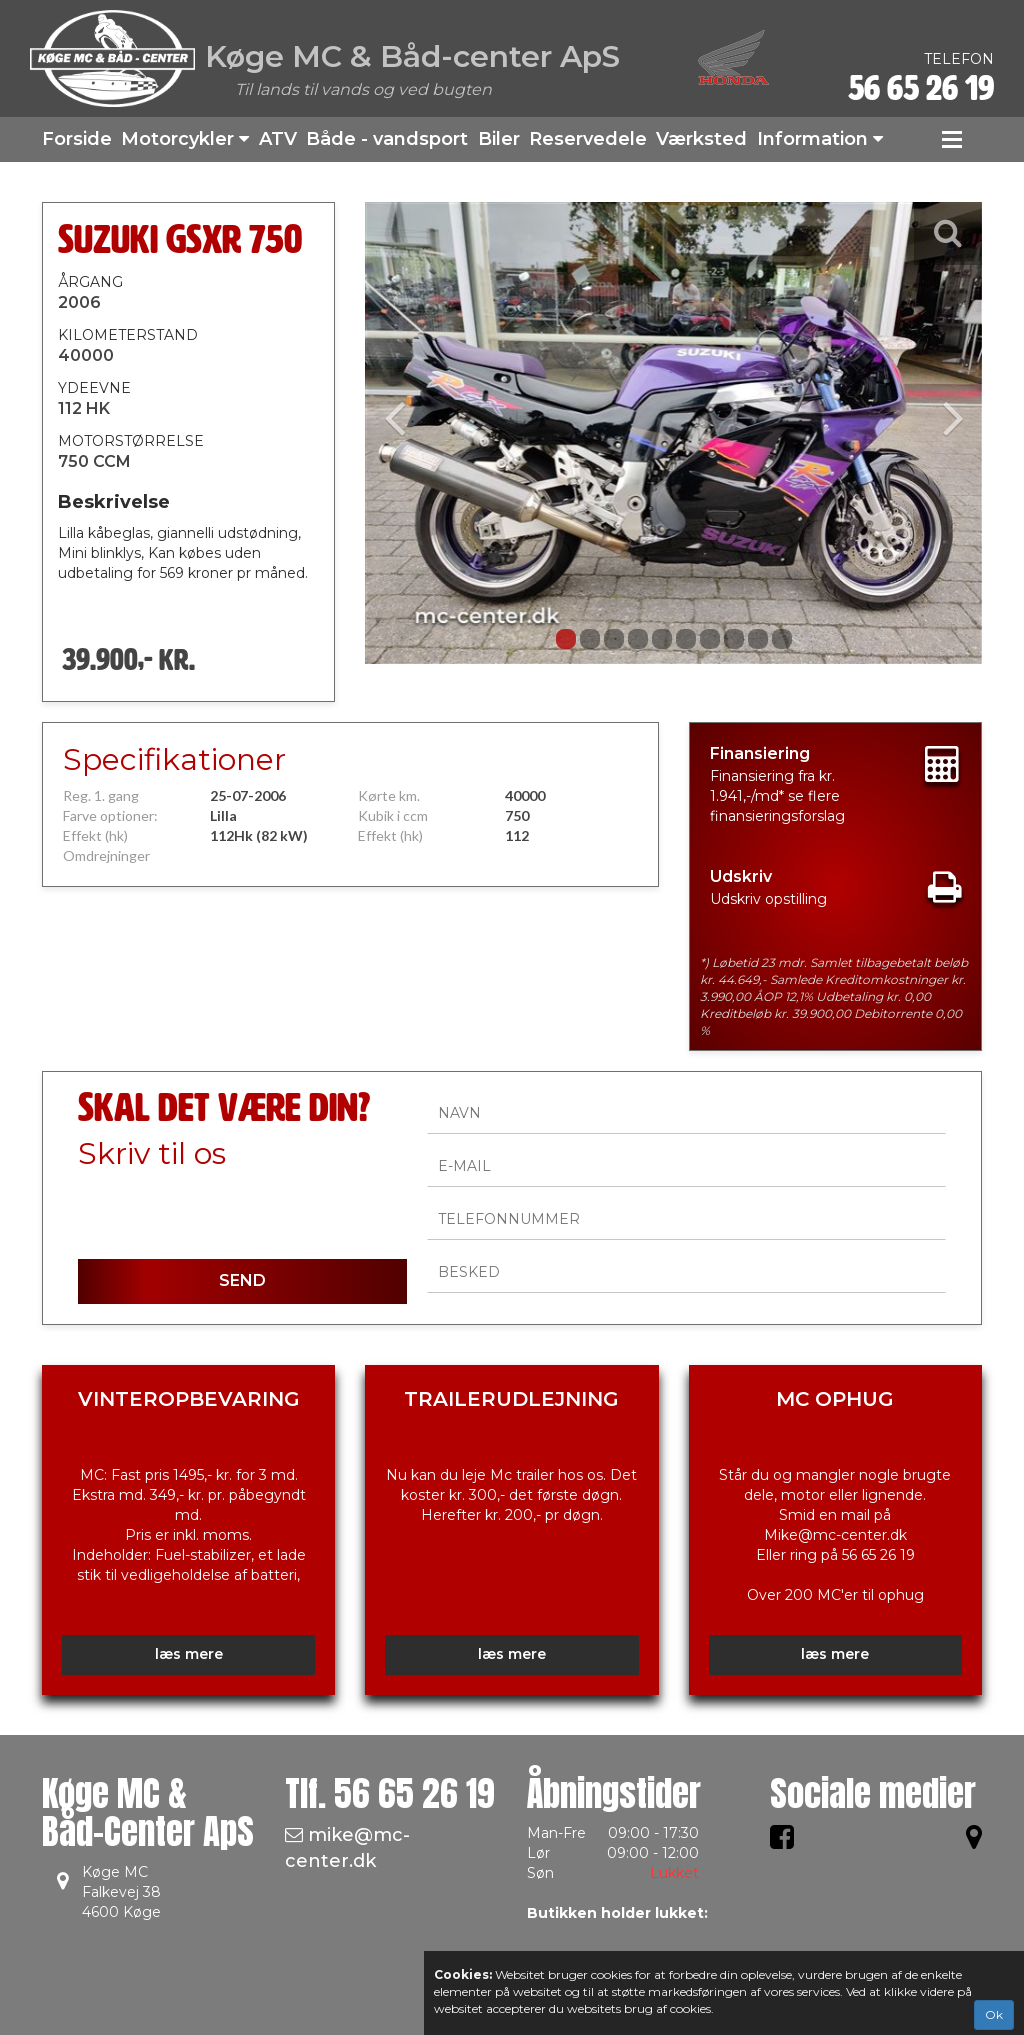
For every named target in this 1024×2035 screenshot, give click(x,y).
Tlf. (390, 1793)
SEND (242, 1280)
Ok (994, 2014)
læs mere (189, 1654)
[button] (411, 433)
